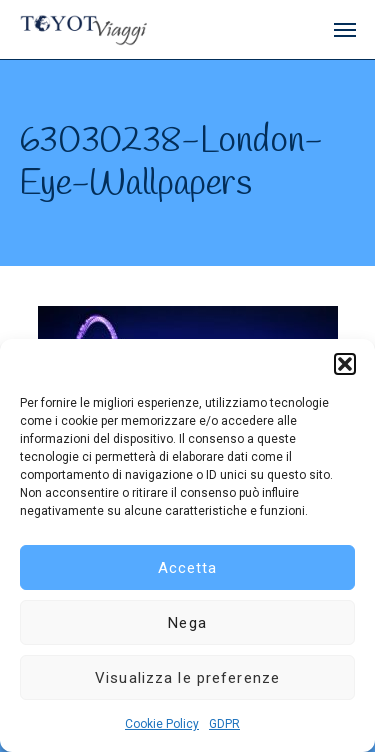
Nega (187, 623)
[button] (345, 364)
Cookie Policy (162, 724)
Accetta (188, 568)
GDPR (224, 724)
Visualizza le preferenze (187, 678)
